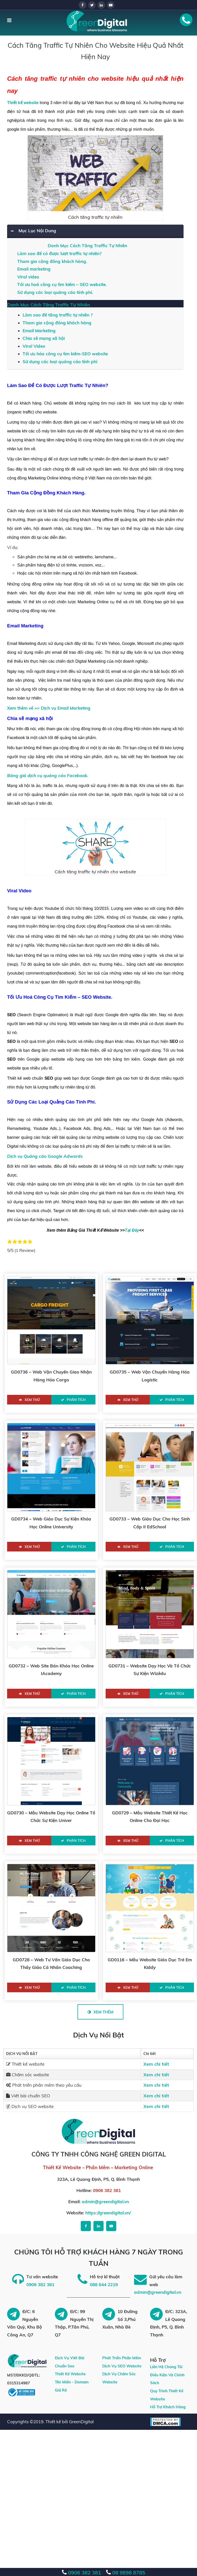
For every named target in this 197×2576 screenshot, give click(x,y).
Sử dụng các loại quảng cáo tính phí (60, 361)
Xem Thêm (100, 2011)
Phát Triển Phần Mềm (121, 2357)
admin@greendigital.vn (105, 2200)
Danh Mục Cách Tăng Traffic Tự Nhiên (87, 245)
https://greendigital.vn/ (108, 2212)
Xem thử (29, 1400)
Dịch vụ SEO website (121, 2365)
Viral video (28, 276)
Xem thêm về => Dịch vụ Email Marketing (48, 708)
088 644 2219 (104, 2283)
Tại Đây (132, 1230)
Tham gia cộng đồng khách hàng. (52, 261)
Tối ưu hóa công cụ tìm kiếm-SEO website (65, 353)
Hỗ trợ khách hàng (168, 2406)
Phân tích (73, 1400)
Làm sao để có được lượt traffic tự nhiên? (59, 253)
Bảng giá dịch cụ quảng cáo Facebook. (47, 775)
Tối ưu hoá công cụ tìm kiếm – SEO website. (62, 284)
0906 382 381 (107, 2189)
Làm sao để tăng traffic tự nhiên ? (58, 314)
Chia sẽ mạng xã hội (44, 338)
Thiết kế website (70, 2373)
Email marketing (34, 269)
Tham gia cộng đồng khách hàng (57, 322)
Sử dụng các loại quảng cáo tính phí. (55, 292)
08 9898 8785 (128, 2572)
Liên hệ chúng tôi (166, 2366)
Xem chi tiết (156, 2063)
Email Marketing (39, 330)
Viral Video (34, 346)
